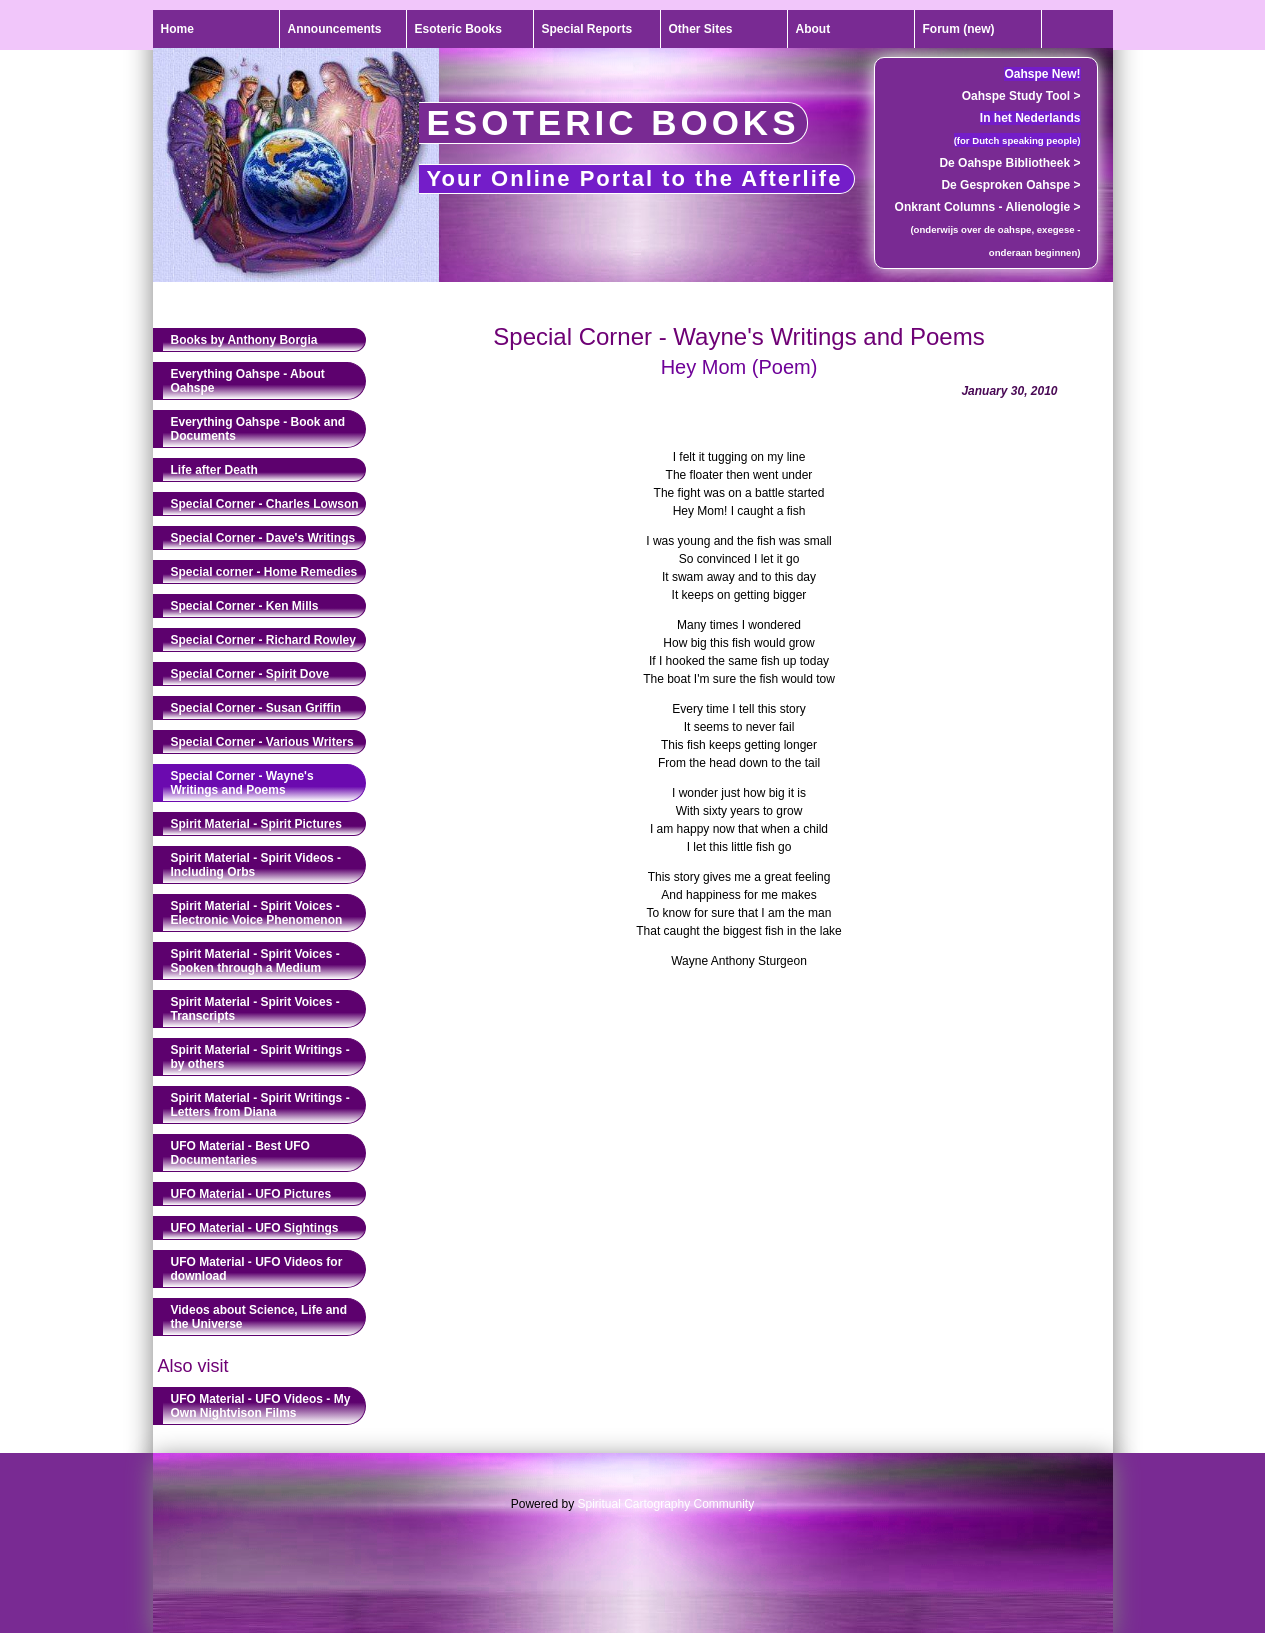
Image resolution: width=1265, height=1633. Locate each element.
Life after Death (214, 470)
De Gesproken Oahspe (1010, 185)
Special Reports (587, 29)
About (813, 29)
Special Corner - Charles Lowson (265, 504)
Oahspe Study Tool (1021, 96)
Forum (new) (959, 29)
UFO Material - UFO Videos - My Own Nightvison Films (261, 1406)
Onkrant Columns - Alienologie (988, 207)
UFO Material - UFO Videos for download (257, 1269)
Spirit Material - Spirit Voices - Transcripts (255, 1009)
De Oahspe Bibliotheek (1009, 163)
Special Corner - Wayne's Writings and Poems (242, 783)
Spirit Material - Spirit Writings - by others (260, 1057)
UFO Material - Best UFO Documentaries (240, 1153)
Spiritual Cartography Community (665, 1504)
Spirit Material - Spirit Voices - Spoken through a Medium (255, 961)
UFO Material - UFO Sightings (255, 1228)
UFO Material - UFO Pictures (251, 1194)
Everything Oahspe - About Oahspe (248, 381)
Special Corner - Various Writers (262, 742)
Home (177, 29)
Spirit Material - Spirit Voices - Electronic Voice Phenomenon (257, 913)
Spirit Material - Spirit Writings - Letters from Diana (260, 1105)
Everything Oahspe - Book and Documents (258, 429)
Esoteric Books (458, 29)
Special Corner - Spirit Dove (250, 674)
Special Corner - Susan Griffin (256, 708)
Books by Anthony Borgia (244, 340)
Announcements (335, 29)
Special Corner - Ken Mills (245, 606)
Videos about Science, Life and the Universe (259, 1317)
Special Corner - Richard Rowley (263, 640)
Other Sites (701, 29)
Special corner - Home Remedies (264, 572)
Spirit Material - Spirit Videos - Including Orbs (256, 865)
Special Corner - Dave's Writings (263, 538)
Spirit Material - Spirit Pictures (256, 824)
